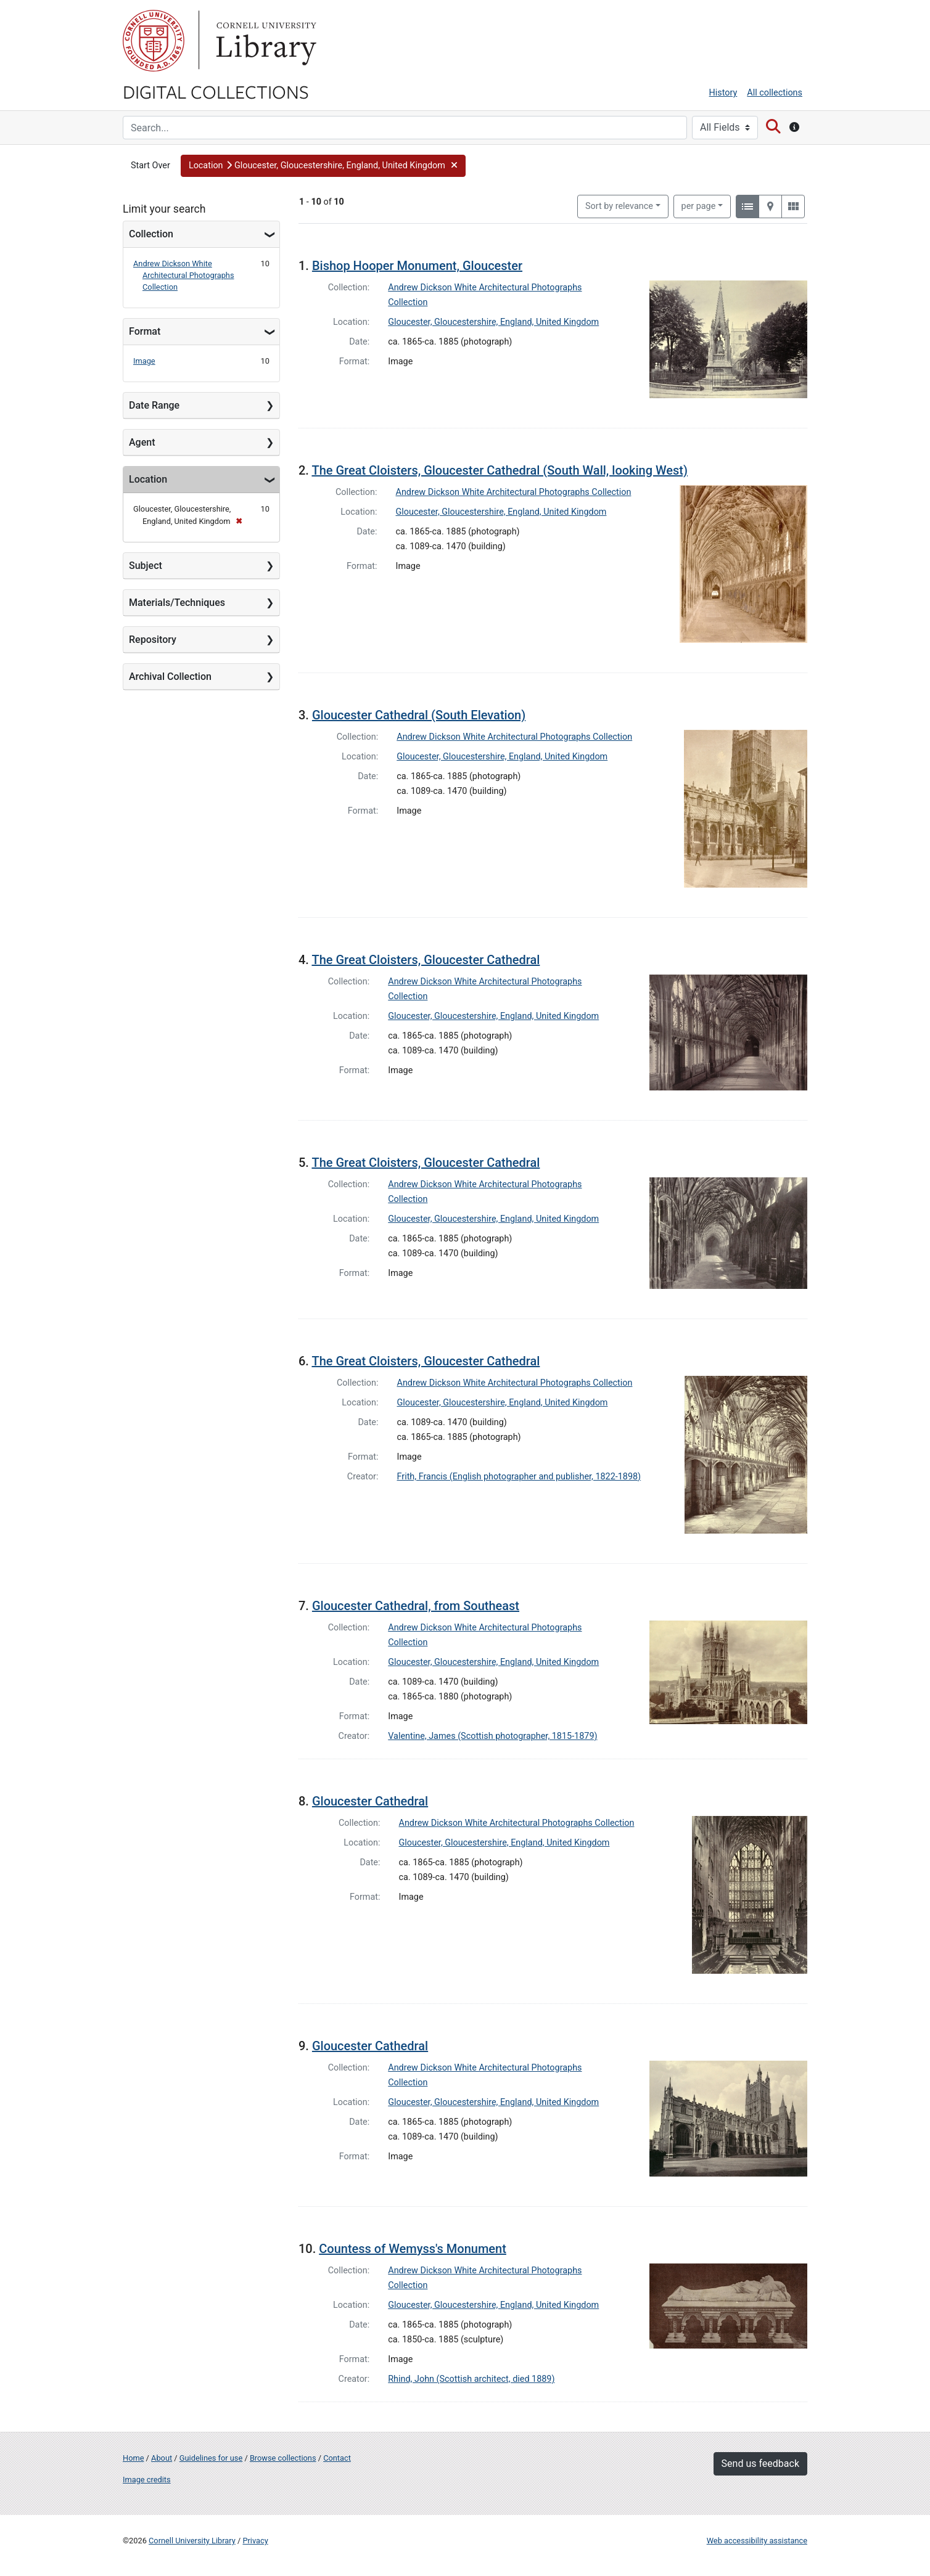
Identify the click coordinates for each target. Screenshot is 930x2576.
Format (144, 331)
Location (148, 479)
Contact (337, 2458)
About (161, 2458)
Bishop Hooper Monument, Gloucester (417, 265)
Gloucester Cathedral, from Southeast (415, 1605)
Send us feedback (760, 2463)
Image (144, 361)
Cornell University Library (192, 2540)
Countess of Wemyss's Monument (412, 2248)
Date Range (154, 405)
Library (264, 41)
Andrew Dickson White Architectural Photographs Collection (183, 275)
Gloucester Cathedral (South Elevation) (418, 715)
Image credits (147, 2479)
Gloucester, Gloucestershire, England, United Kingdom (493, 322)
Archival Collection (170, 676)
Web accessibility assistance (757, 2540)
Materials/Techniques (177, 602)
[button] (323, 166)
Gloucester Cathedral (370, 1801)
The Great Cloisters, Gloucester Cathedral (425, 959)
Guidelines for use (210, 2458)
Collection (151, 234)
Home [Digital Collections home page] (133, 2458)
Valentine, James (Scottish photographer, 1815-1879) (492, 1736)
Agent (142, 442)
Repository (152, 639)
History (723, 93)
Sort (619, 206)
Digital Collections (216, 91)
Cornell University (153, 41)
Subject (145, 565)
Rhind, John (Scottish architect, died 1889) (471, 2379)
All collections (774, 93)
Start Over (150, 165)
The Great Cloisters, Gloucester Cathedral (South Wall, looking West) (499, 470)
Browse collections (283, 2458)
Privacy (255, 2540)
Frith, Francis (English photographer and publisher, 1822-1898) (519, 1476)
